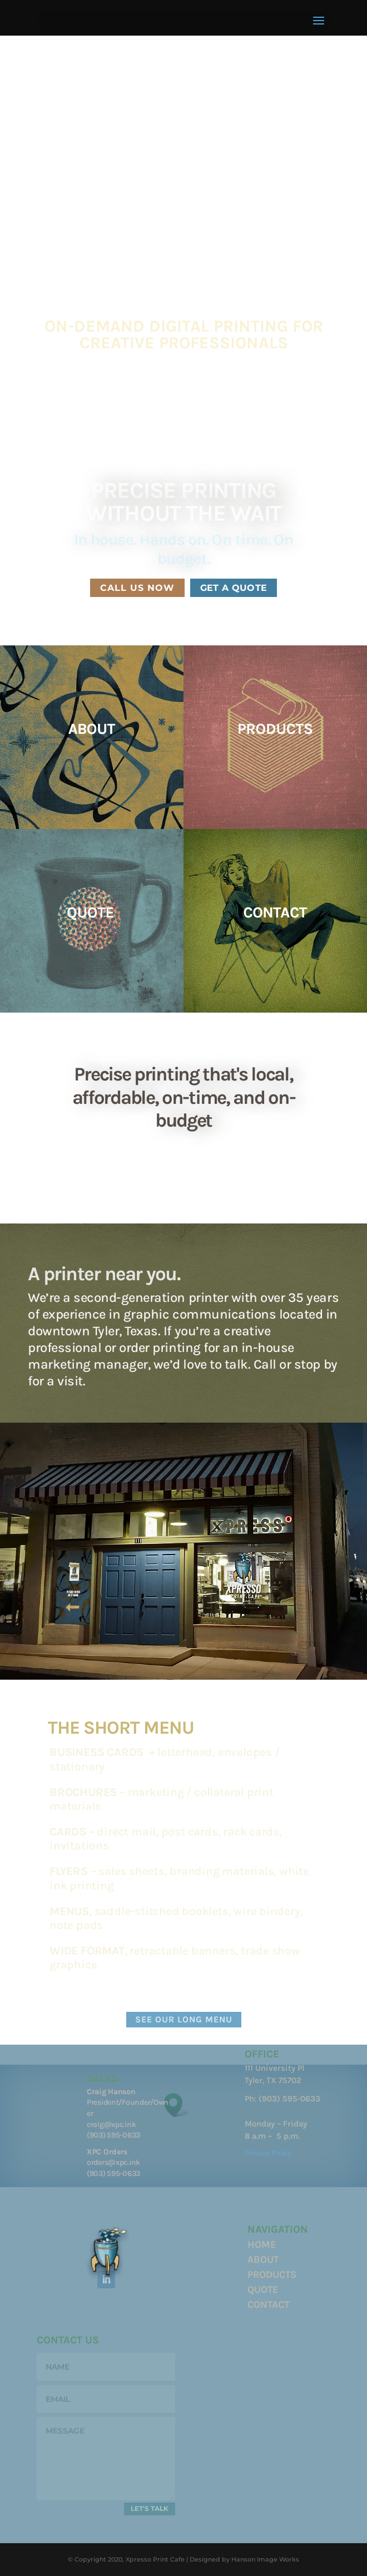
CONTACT (268, 2304)
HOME (261, 2244)
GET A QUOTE (233, 588)
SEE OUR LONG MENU (183, 2019)
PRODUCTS (271, 2274)
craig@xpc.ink (111, 2124)
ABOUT (263, 2259)
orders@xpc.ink (113, 2162)
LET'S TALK (149, 2508)
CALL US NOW (137, 588)
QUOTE (262, 2289)
